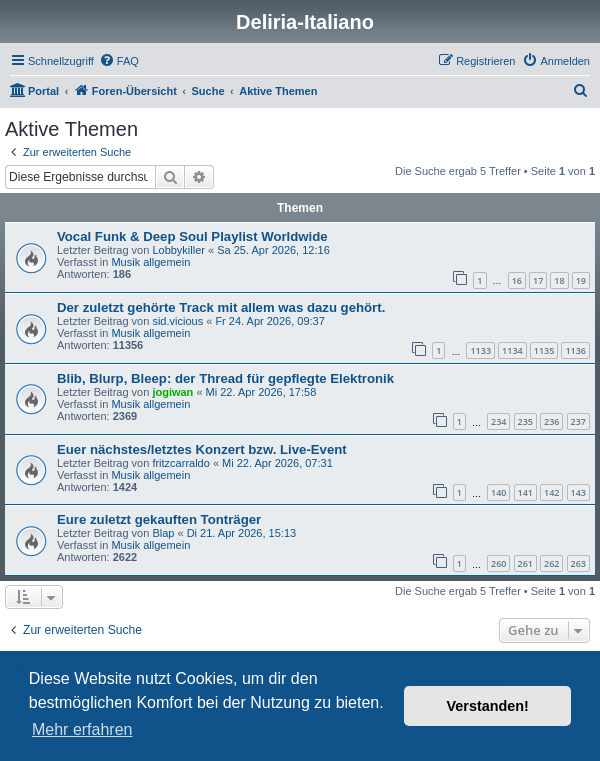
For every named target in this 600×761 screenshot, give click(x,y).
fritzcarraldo (180, 463)
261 (525, 563)
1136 (575, 350)
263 (578, 563)
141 (525, 492)
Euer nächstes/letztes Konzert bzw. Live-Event (202, 449)
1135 (544, 350)
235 (525, 421)
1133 (480, 350)
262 (551, 563)
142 (551, 492)
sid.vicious (177, 321)
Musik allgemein (150, 262)
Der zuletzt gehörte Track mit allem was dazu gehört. (221, 307)
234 (498, 421)
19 (581, 280)
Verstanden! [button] (488, 706)
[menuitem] (119, 61)
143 (578, 492)
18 (559, 280)
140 (498, 492)
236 (551, 421)
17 (538, 280)
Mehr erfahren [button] (82, 729)
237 (578, 421)
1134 (512, 350)
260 (498, 563)
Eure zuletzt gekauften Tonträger (159, 519)
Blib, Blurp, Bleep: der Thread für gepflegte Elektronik (225, 378)
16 (517, 280)
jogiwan (172, 392)
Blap (163, 533)
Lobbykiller (178, 250)
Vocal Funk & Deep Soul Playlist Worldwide (192, 236)
